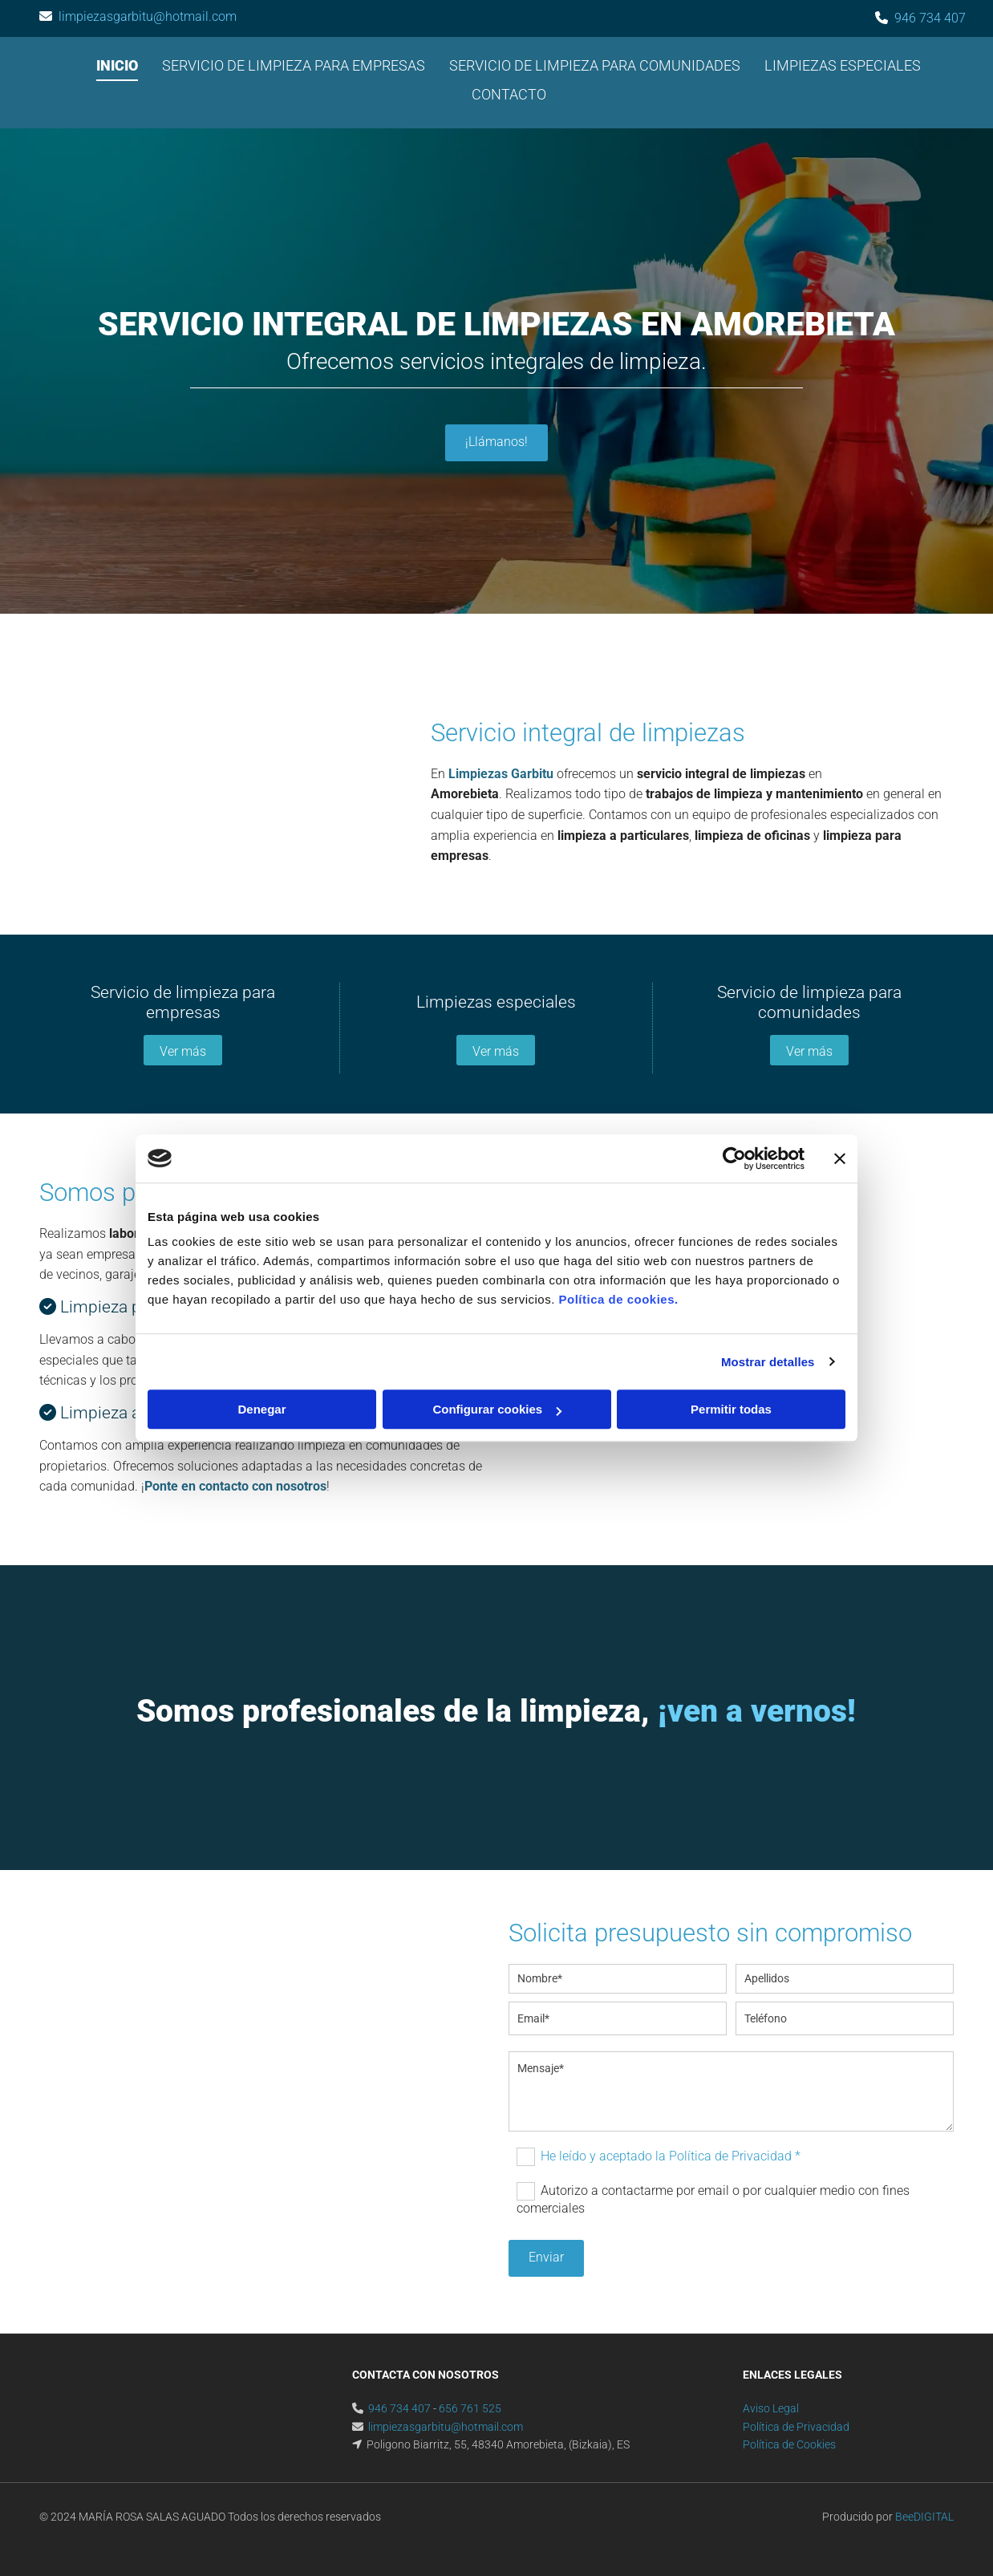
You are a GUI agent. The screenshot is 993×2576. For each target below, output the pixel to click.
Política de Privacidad (796, 2426)
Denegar (261, 1409)
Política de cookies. (618, 1299)
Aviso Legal (771, 2408)
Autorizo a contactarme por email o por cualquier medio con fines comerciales (713, 2199)
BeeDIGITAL (924, 2516)
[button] (496, 442)
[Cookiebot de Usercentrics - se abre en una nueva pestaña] (734, 1158)
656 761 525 (470, 2408)
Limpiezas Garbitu (500, 773)
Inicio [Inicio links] (117, 65)
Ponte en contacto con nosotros (235, 1486)
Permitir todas (731, 1409)
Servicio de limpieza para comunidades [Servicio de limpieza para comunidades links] (594, 65)
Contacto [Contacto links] (509, 94)
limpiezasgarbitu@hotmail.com (148, 16)
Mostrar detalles (768, 1362)
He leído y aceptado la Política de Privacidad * (670, 2156)
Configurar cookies (496, 1409)
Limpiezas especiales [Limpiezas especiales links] (842, 65)
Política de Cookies (789, 2444)
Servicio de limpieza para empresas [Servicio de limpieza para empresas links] (293, 65)
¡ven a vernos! (757, 1711)
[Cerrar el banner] (839, 1158)
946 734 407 (930, 18)
